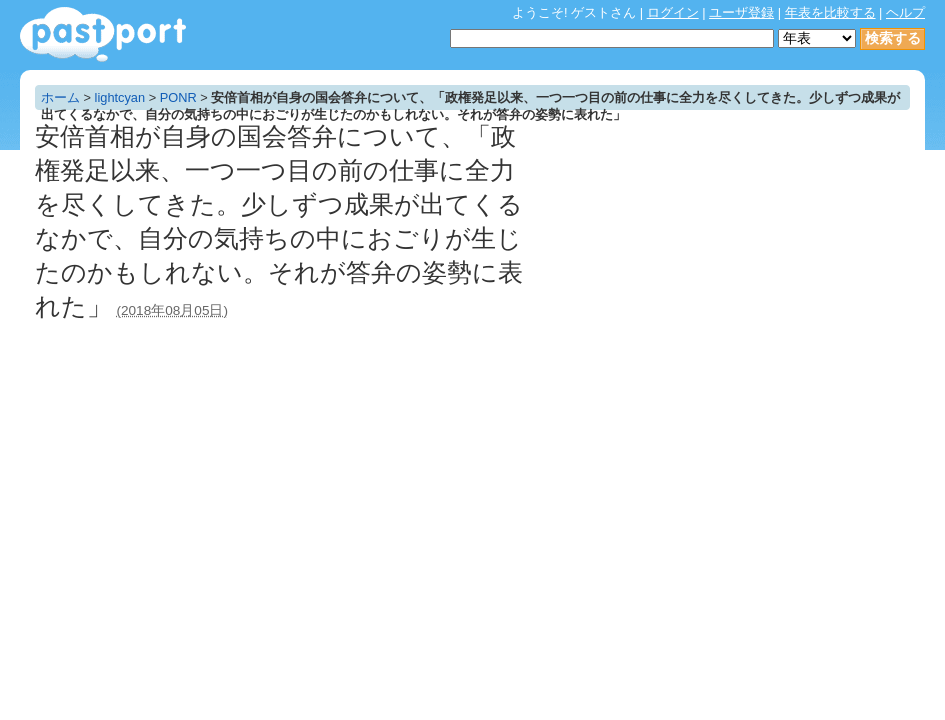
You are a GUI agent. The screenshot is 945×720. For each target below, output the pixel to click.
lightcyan (120, 97)
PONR (178, 97)
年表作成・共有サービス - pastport (103, 34)
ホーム (60, 97)
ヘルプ (905, 12)
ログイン (673, 12)
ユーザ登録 (741, 12)
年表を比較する (830, 12)
